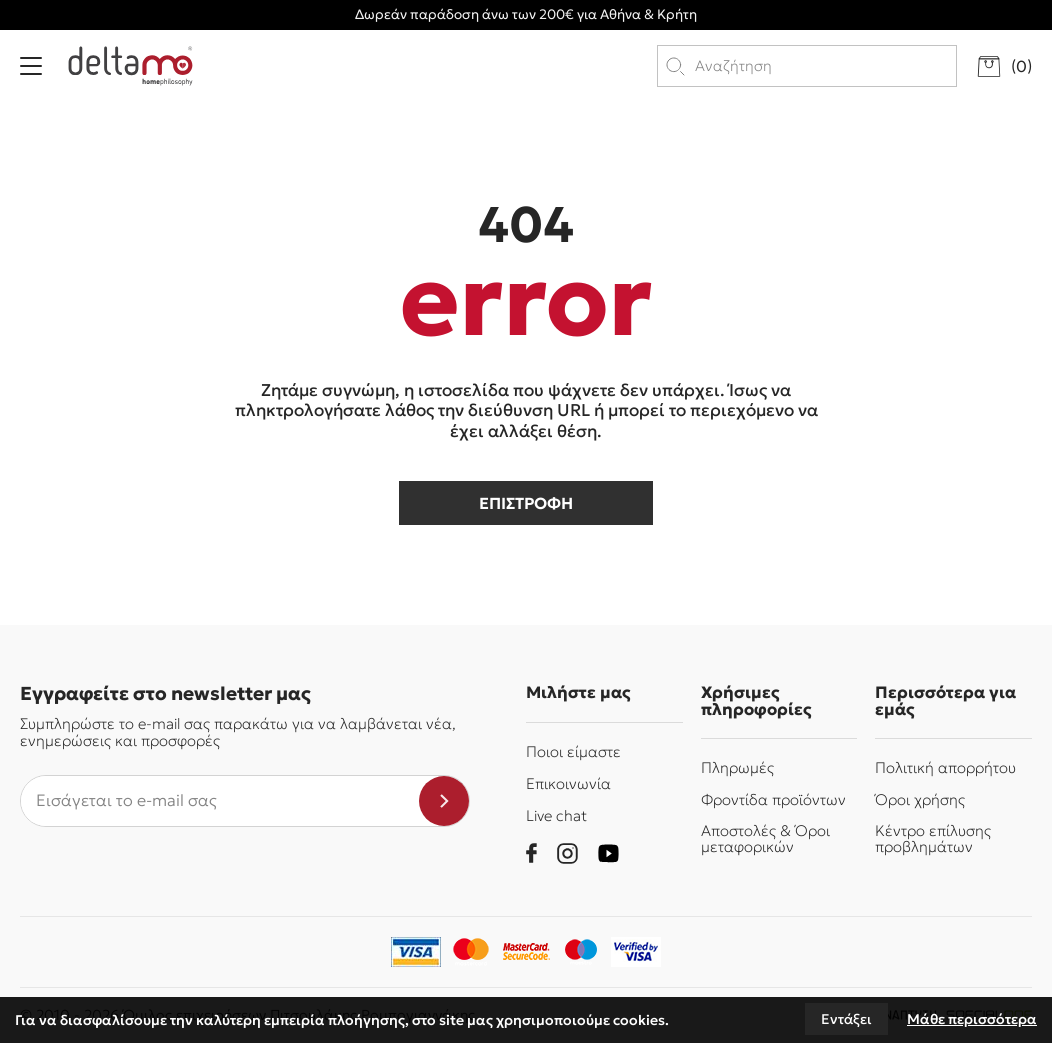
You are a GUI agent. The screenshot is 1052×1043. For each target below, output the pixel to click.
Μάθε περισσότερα (972, 1019)
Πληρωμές (737, 767)
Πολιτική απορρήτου (945, 767)
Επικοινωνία (568, 783)
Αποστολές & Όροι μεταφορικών (765, 838)
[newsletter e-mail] (220, 801)
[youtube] (608, 853)
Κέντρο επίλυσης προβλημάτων (933, 838)
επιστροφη (526, 503)
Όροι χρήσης (920, 799)
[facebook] (531, 853)
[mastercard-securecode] (526, 952)
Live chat (556, 815)
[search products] (824, 66)
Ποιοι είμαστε (573, 751)
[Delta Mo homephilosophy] (130, 66)
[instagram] (567, 853)
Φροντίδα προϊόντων (773, 799)
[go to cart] (1004, 66)
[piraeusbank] (636, 952)
